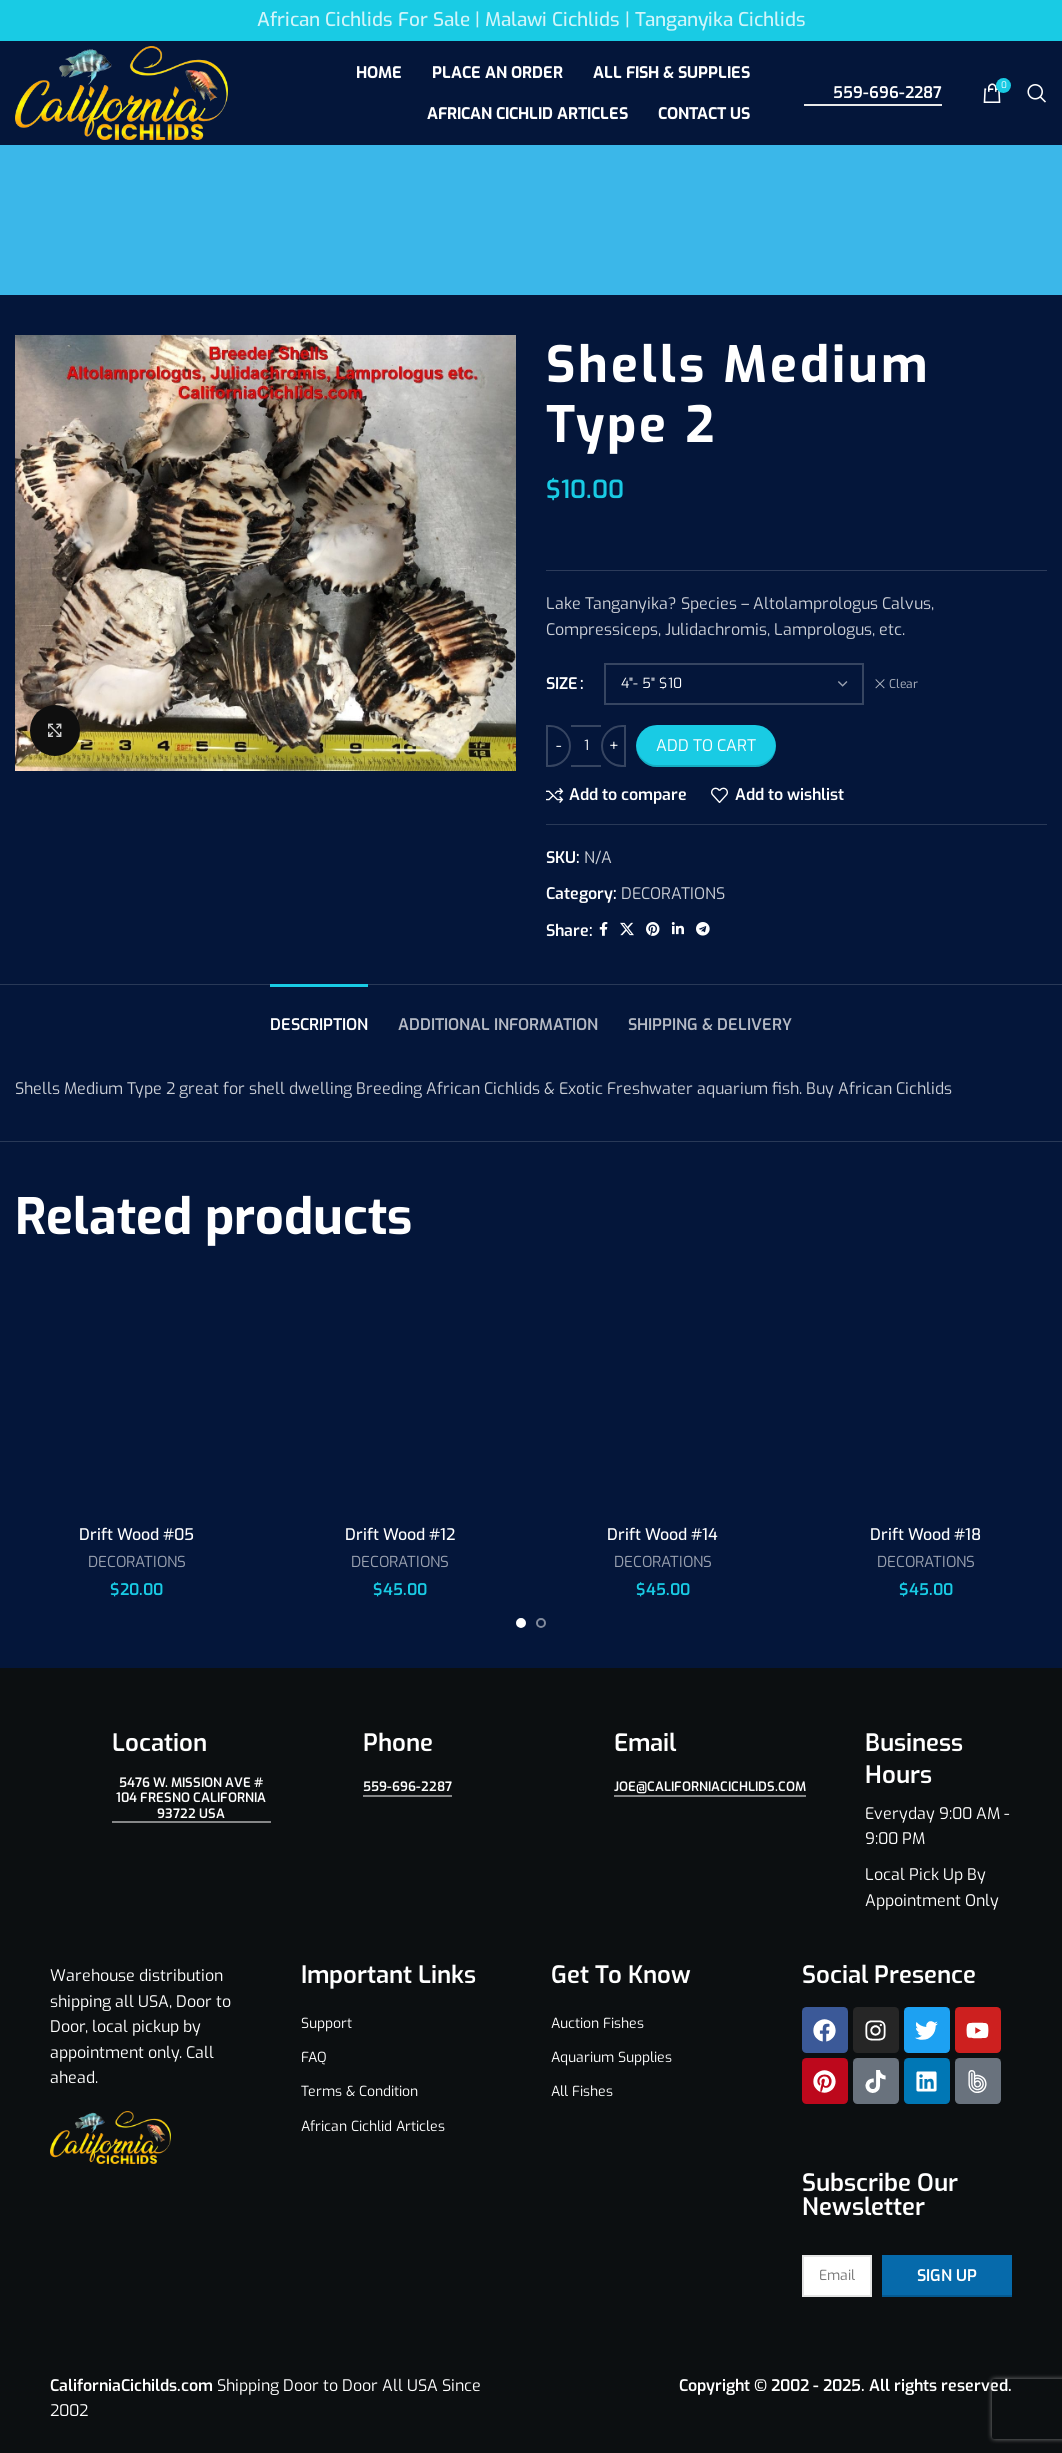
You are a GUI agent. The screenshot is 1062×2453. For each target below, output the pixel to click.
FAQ (314, 2057)
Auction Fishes (597, 2023)
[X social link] (627, 930)
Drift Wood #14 (662, 1534)
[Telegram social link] (703, 930)
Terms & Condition (359, 2091)
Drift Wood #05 (136, 1534)
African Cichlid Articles (373, 2126)
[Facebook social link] (603, 930)
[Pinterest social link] (653, 930)
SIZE (562, 683)
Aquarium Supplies (611, 2057)
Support (326, 2023)
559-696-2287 (873, 92)
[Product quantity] (586, 746)
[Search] (1037, 93)
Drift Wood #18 (925, 1534)
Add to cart (706, 745)
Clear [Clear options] (903, 684)
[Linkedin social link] (678, 930)
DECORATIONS (673, 893)
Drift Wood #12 (400, 1534)
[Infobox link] (907, 1820)
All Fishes (582, 2091)
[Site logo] (121, 91)
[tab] (319, 1014)
